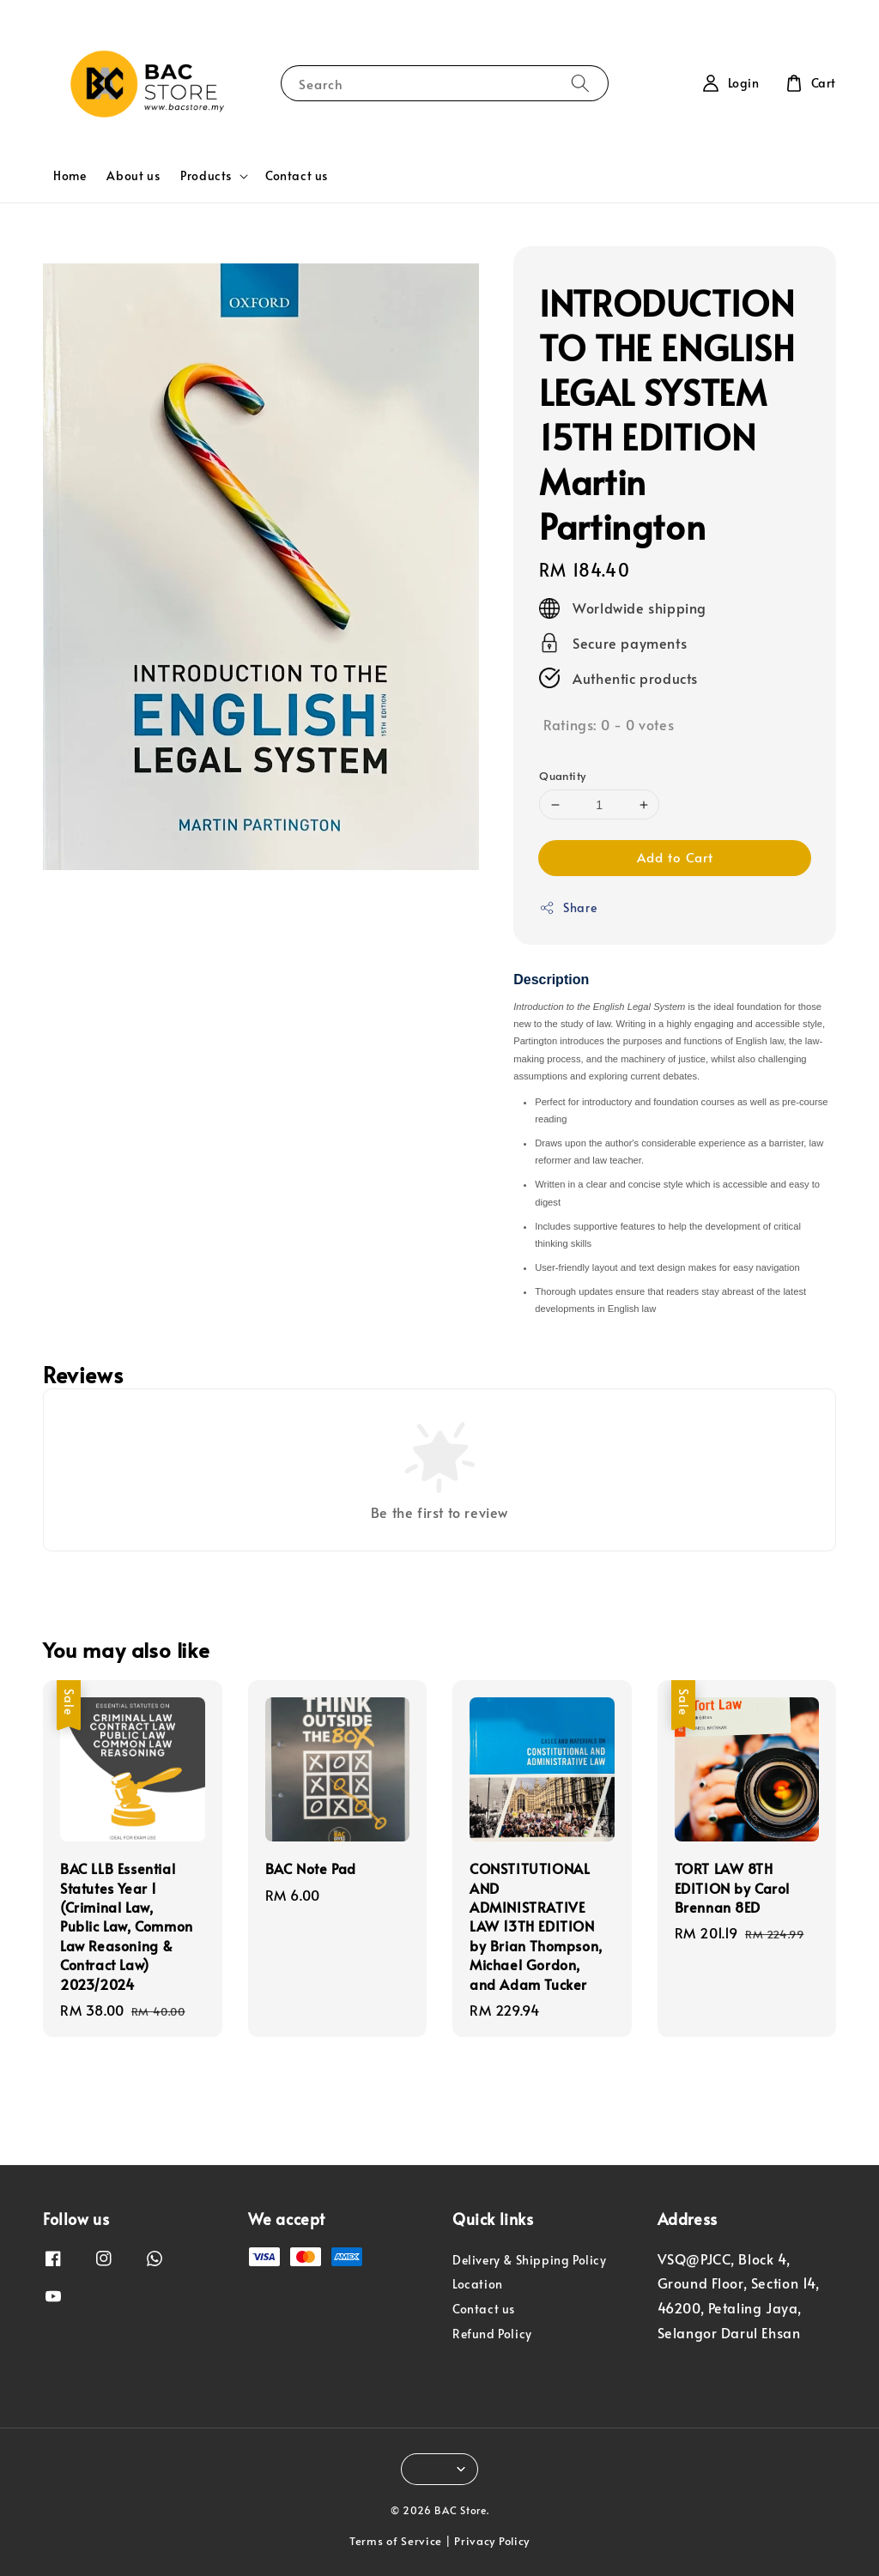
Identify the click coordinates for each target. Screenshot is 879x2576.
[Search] (580, 83)
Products (206, 176)
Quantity (562, 775)
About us (133, 175)
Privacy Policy (492, 2541)
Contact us (296, 175)
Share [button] (568, 907)
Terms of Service (395, 2541)
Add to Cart (675, 857)
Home (69, 175)
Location (477, 2284)
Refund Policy (492, 2333)
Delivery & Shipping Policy (529, 2260)
